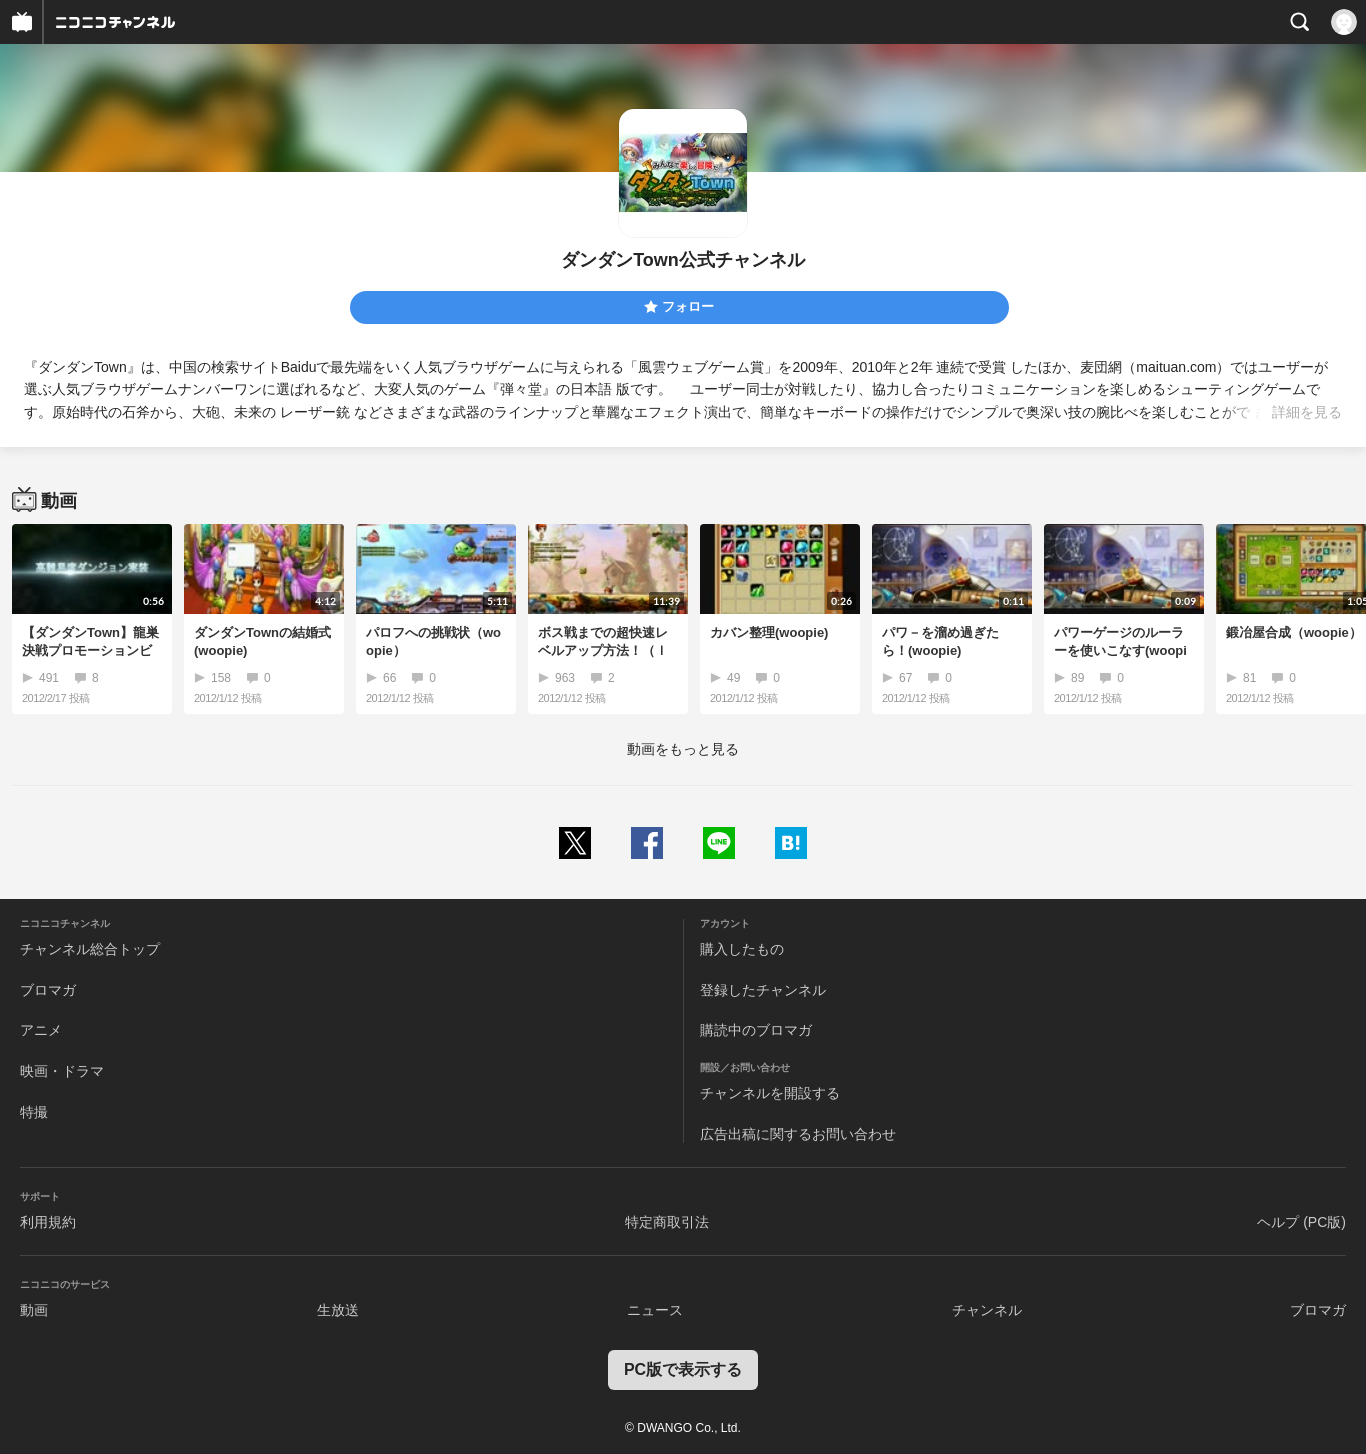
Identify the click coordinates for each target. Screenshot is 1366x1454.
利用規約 (48, 1222)
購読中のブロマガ (756, 1030)
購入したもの (742, 949)
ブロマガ (48, 990)
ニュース (655, 1310)
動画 (34, 1310)
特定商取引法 (667, 1222)
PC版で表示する (683, 1369)
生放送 (338, 1310)
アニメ (41, 1030)
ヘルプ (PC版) (1301, 1222)
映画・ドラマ (62, 1071)
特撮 (34, 1112)
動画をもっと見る (683, 749)
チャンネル (987, 1310)
